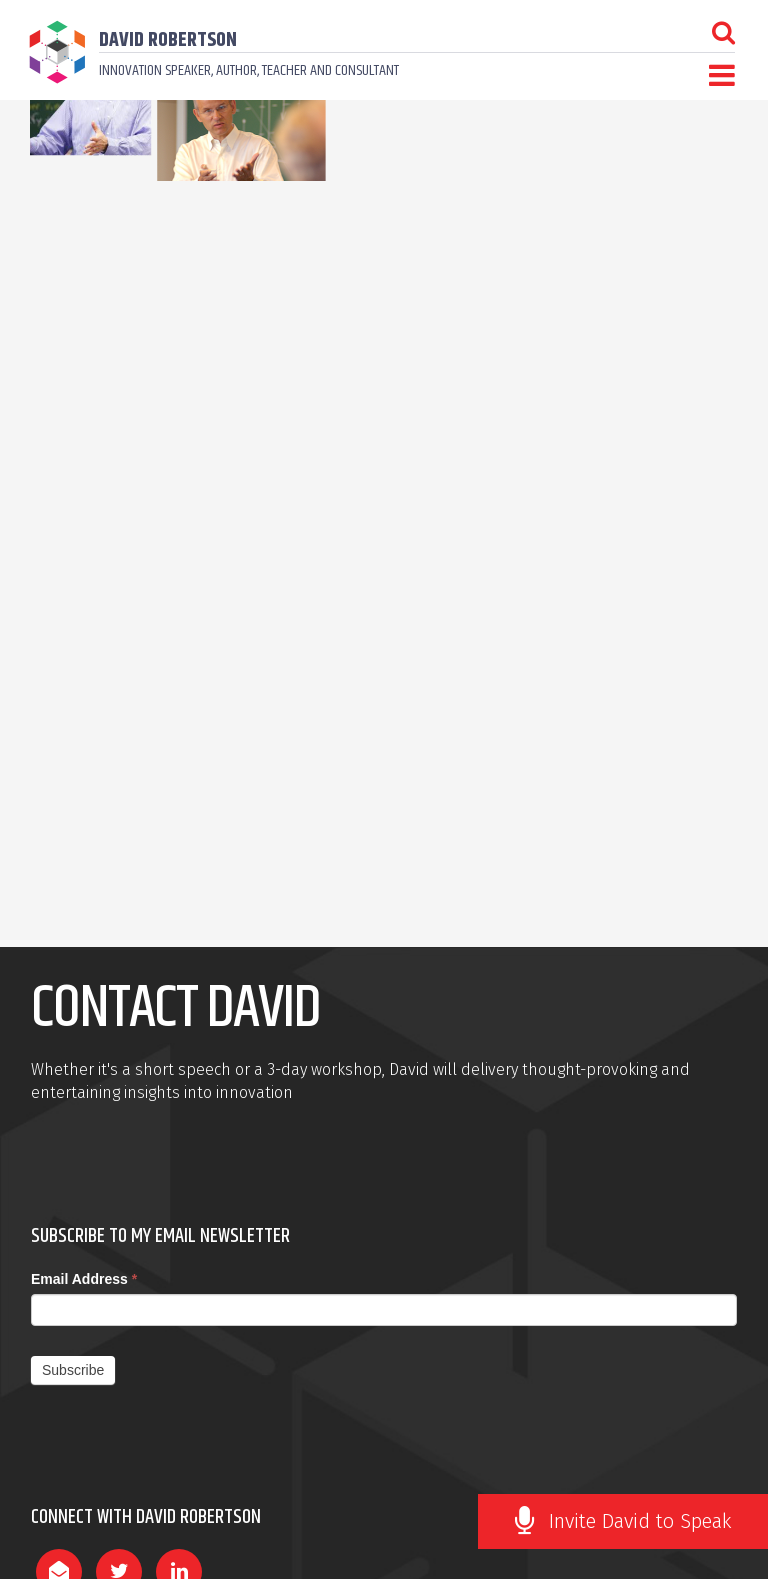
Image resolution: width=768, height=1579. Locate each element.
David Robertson (168, 40)
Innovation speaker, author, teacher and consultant (249, 70)
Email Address (84, 1279)
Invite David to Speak (640, 1521)
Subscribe (73, 1370)
